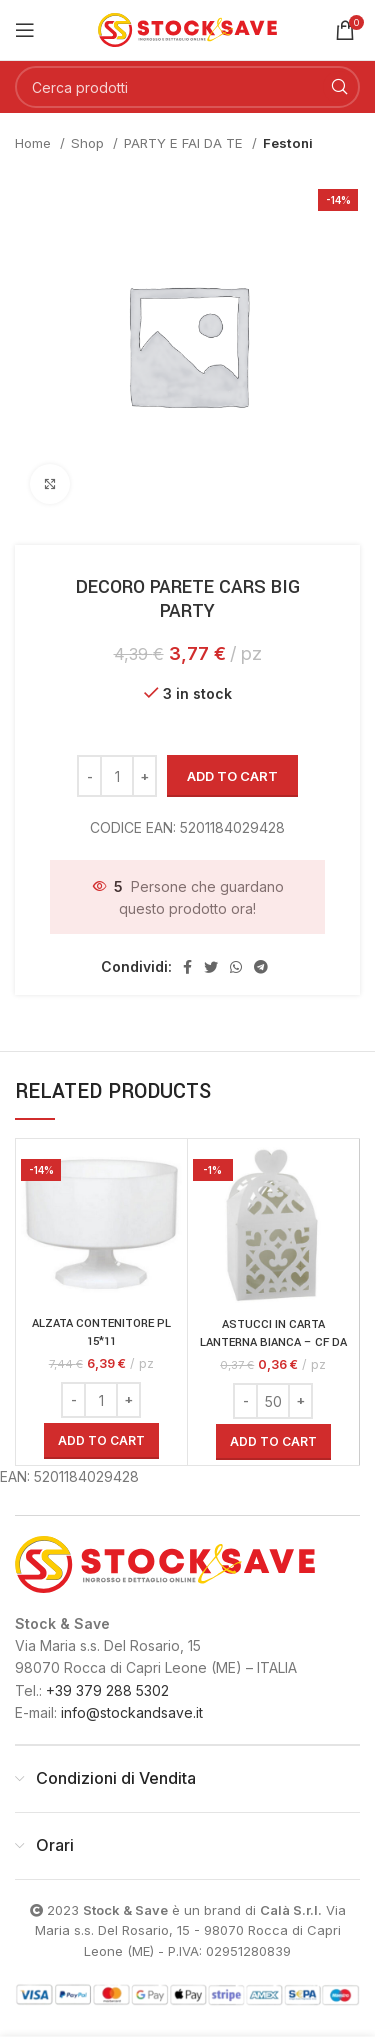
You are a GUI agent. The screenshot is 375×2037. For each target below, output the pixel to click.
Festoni (288, 143)
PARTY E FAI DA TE (185, 143)
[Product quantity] (117, 776)
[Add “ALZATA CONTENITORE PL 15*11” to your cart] (101, 1441)
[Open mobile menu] (25, 30)
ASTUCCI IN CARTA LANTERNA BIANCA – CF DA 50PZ (273, 1342)
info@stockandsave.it (132, 1712)
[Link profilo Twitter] (211, 967)
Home (35, 143)
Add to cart (232, 776)
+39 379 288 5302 (107, 1690)
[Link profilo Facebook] (187, 967)
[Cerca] (187, 87)
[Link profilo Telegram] (261, 967)
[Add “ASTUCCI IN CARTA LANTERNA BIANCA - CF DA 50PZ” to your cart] (273, 1442)
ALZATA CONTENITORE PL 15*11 (101, 1332)
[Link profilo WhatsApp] (236, 967)
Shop (89, 143)
